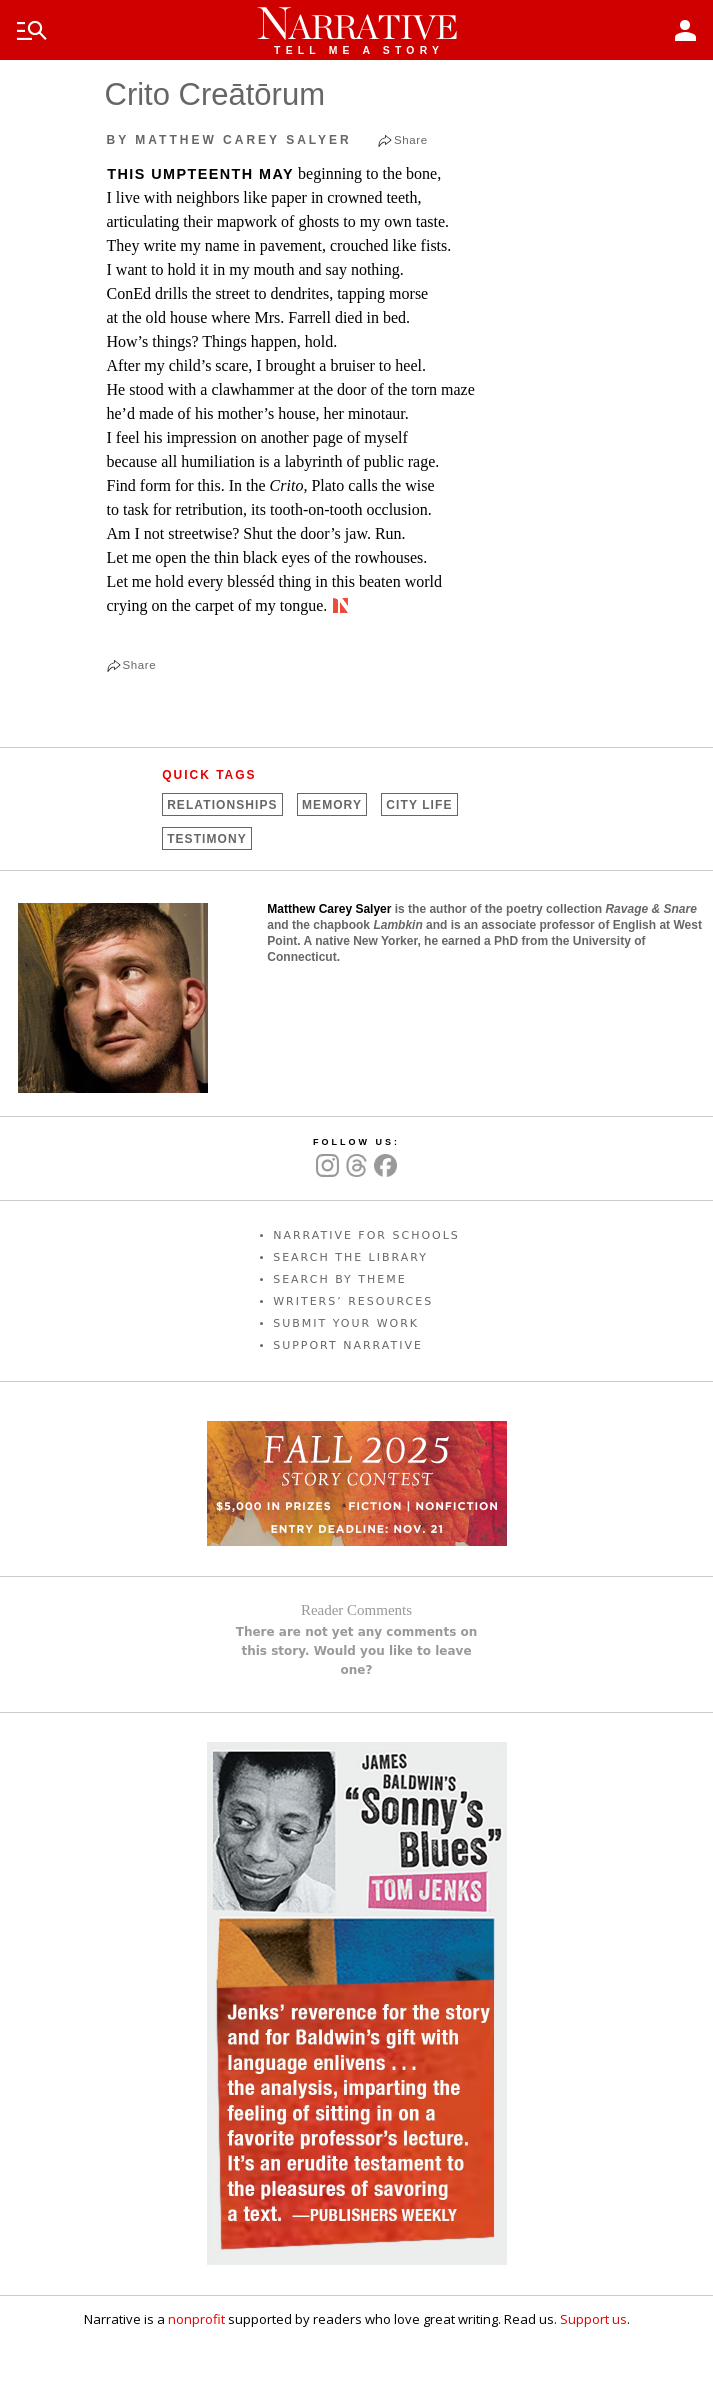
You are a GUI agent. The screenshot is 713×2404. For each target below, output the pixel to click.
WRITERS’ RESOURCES (353, 1301)
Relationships (222, 805)
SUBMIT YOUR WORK (346, 1323)
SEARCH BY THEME (340, 1279)
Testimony (207, 839)
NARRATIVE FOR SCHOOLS (366, 1235)
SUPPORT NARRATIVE (348, 1345)
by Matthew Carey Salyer (229, 140)
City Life (419, 805)
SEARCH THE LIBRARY (350, 1257)
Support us (593, 2319)
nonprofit (196, 2319)
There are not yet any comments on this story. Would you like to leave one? (357, 1651)
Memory (332, 805)
